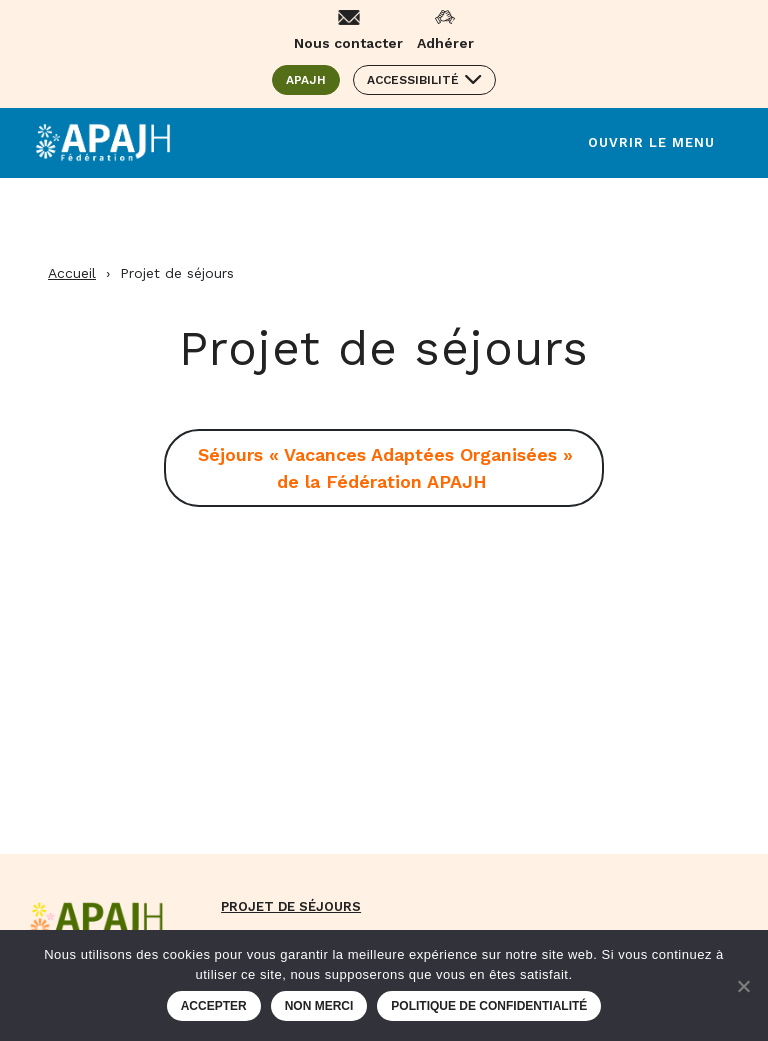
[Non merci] (743, 986)
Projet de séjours (291, 906)
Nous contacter (348, 43)
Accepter (214, 1006)
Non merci (319, 1006)
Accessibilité (413, 80)
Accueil (72, 273)
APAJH (313, 79)
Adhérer (445, 43)
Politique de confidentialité (489, 1006)
